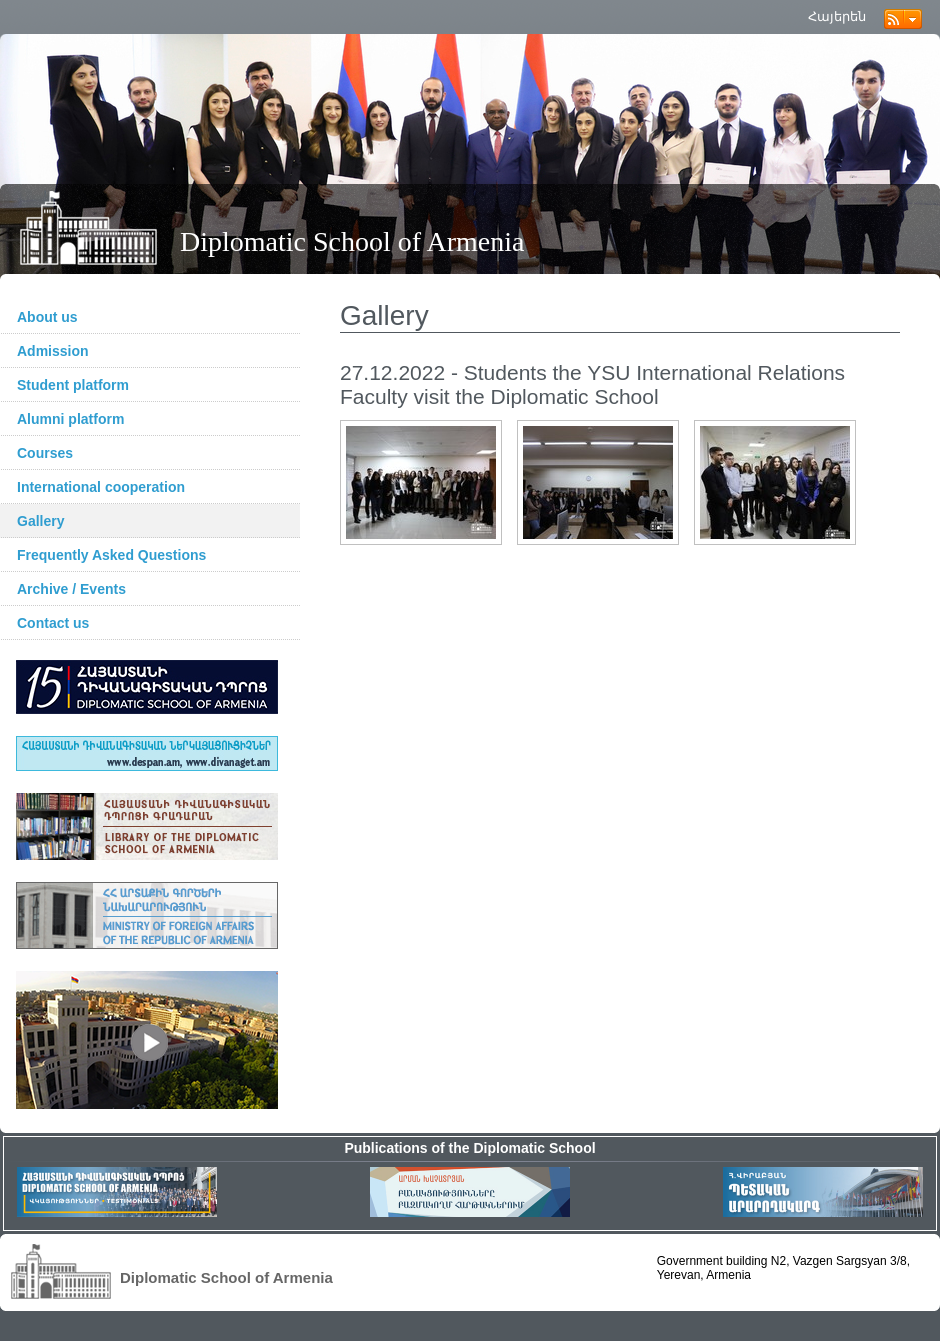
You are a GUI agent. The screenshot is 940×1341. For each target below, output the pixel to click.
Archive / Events (71, 589)
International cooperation (101, 487)
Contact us (53, 623)
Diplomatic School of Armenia (352, 241)
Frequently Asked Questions (111, 555)
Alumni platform (70, 419)
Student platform (73, 385)
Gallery (40, 521)
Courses (45, 453)
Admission (53, 351)
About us (47, 317)
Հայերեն (837, 16)
